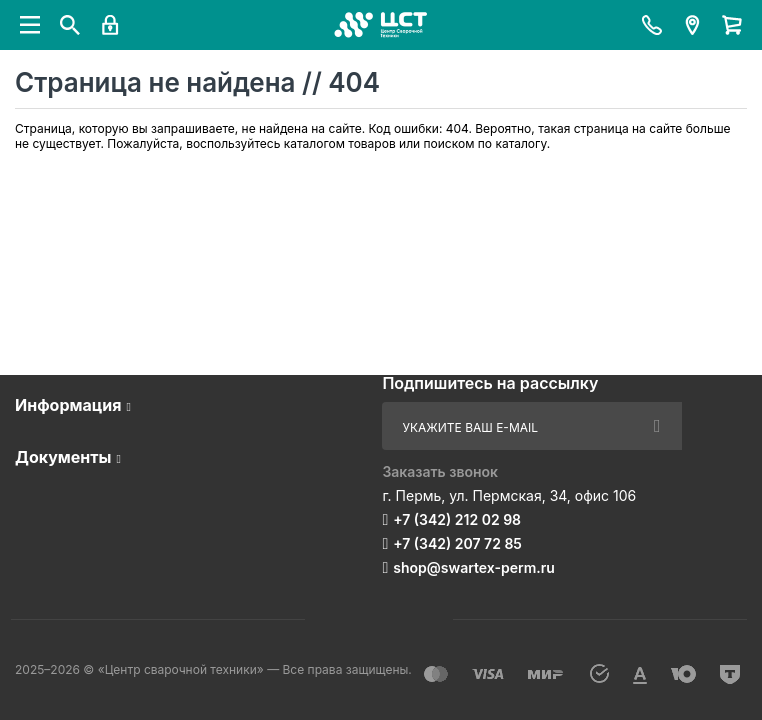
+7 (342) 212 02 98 (457, 519)
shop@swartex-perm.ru (474, 567)
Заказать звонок (440, 471)
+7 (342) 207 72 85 (457, 543)
